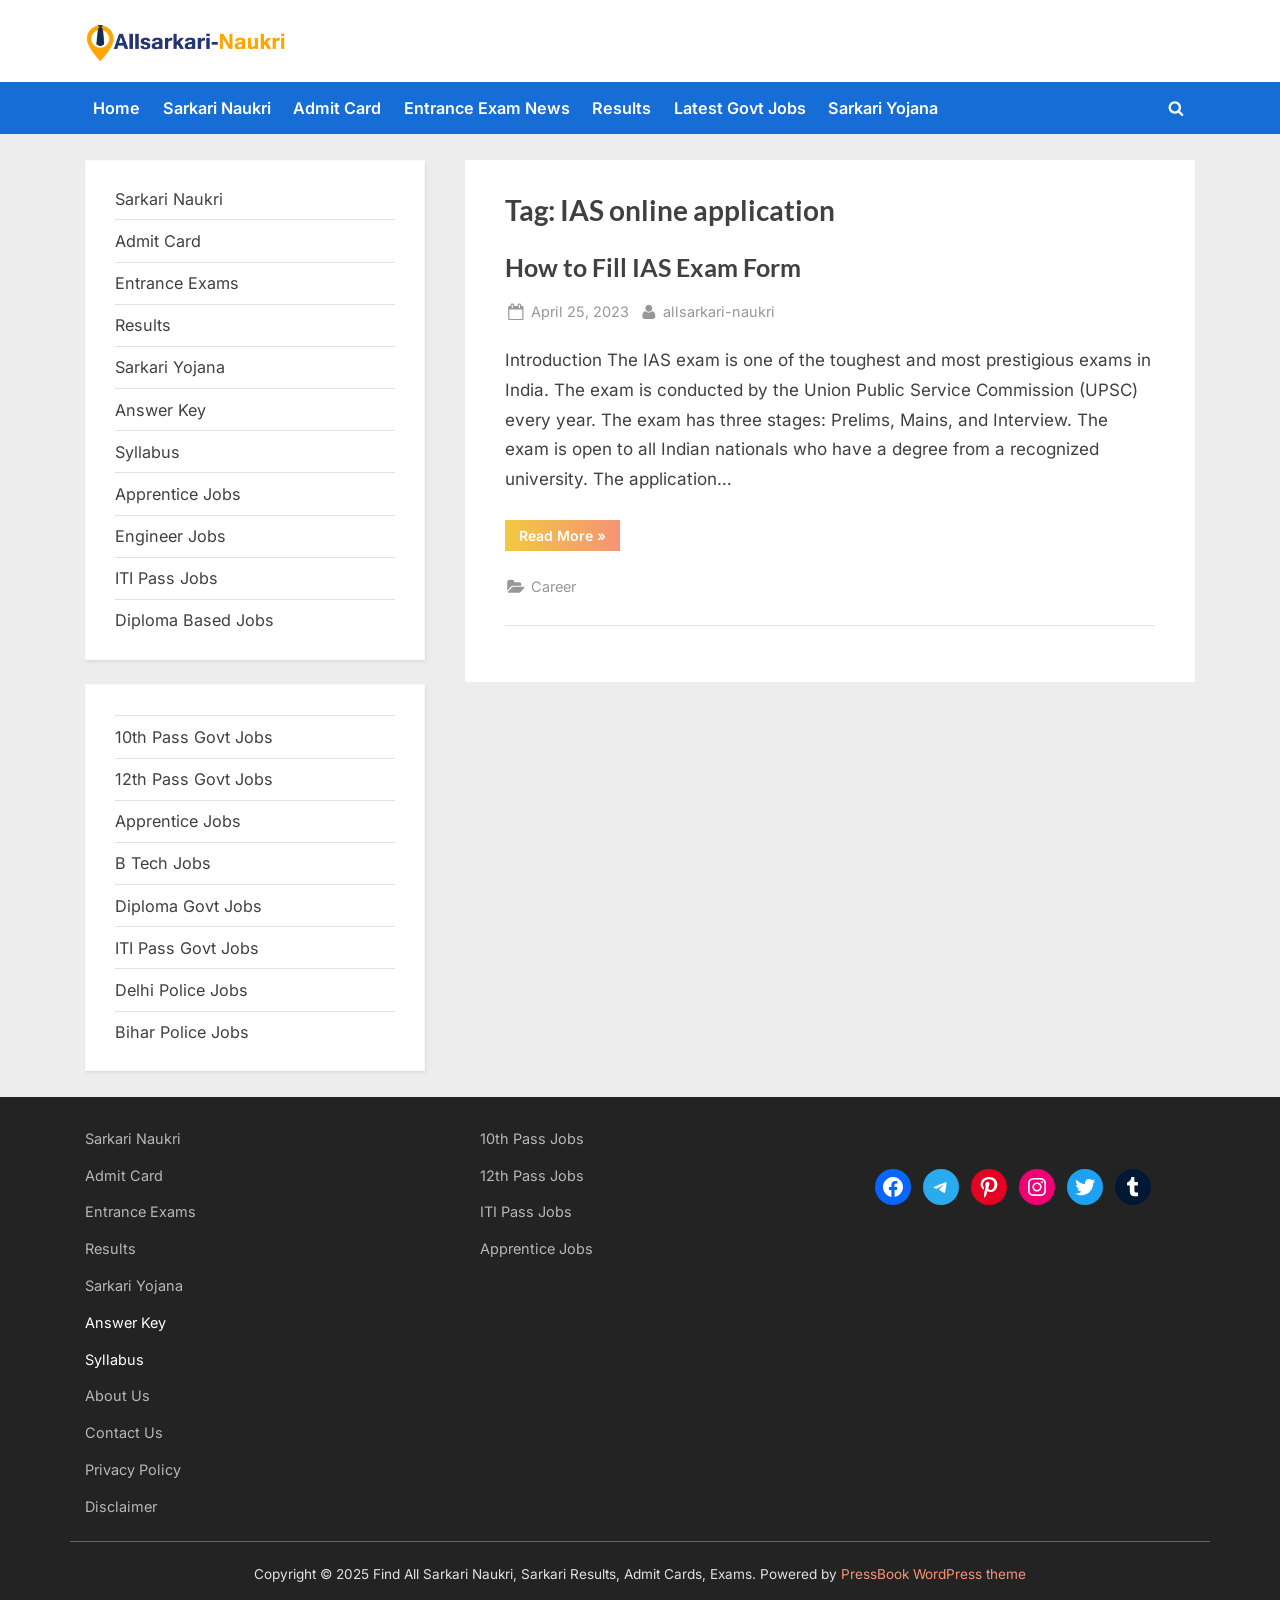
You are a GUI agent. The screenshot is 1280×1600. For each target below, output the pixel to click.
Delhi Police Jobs (181, 990)
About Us (117, 1395)
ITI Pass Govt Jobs (187, 948)
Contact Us (124, 1432)
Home (116, 108)
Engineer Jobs (170, 536)
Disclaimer (121, 1506)
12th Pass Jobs (532, 1175)
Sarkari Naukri (217, 108)
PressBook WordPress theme (933, 1574)
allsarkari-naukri (719, 309)
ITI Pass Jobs (166, 578)
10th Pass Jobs (532, 1138)
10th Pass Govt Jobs (194, 737)
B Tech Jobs (163, 863)
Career (553, 586)
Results (621, 108)
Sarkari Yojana (883, 108)
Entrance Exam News (487, 108)
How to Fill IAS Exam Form (653, 267)
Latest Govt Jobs (740, 108)
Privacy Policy (133, 1469)
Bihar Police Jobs (182, 1032)
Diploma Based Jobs (194, 620)
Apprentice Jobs (178, 494)
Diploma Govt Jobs (188, 906)
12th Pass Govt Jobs (194, 779)
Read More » (569, 539)
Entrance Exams (140, 1211)
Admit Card (337, 108)
